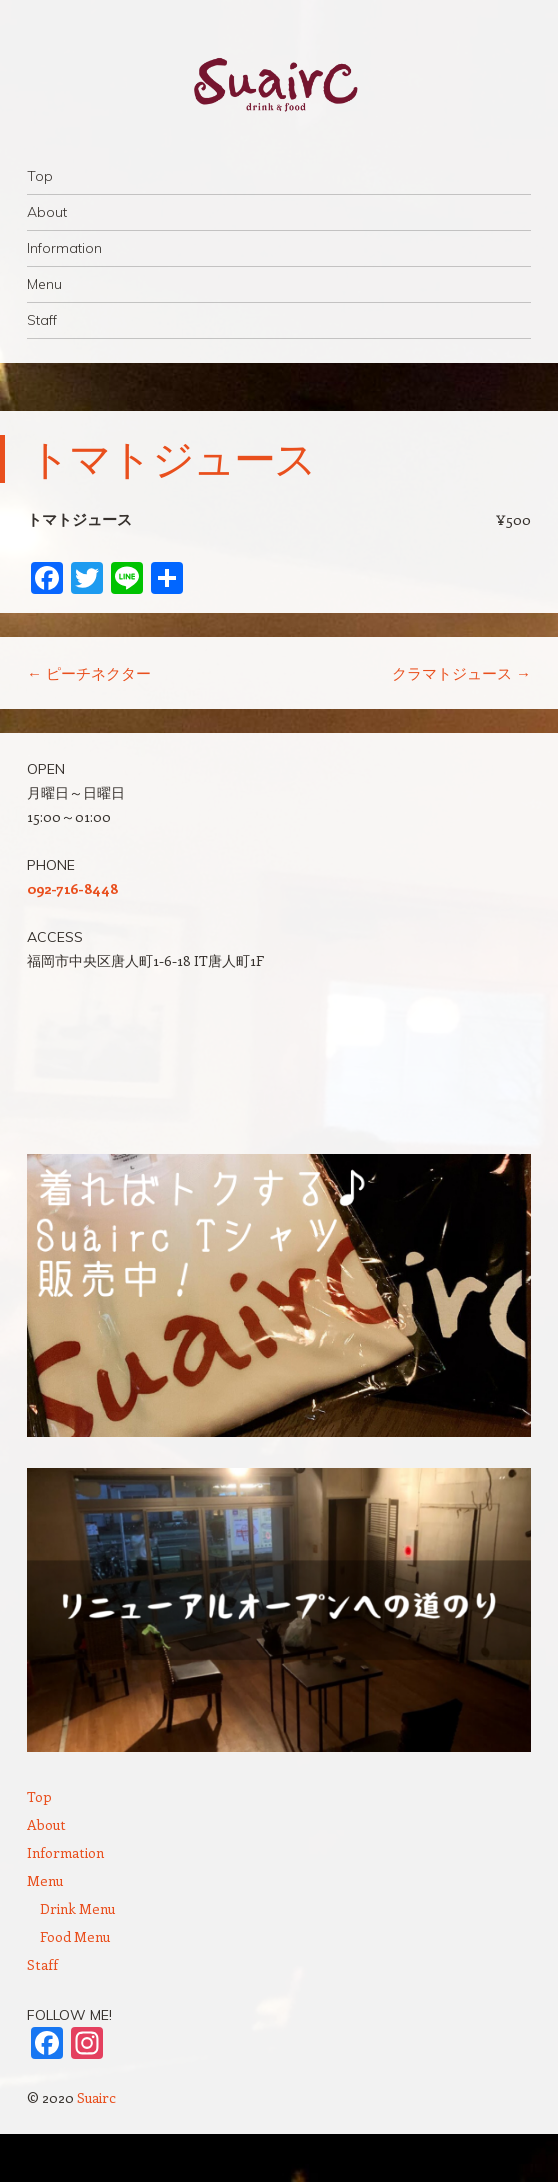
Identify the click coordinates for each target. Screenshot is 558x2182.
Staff (42, 320)
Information (64, 248)
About (47, 212)
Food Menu (75, 1936)
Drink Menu (77, 1908)
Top (40, 176)
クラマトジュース (461, 673)
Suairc (96, 2097)
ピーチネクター (89, 673)
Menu (44, 284)
